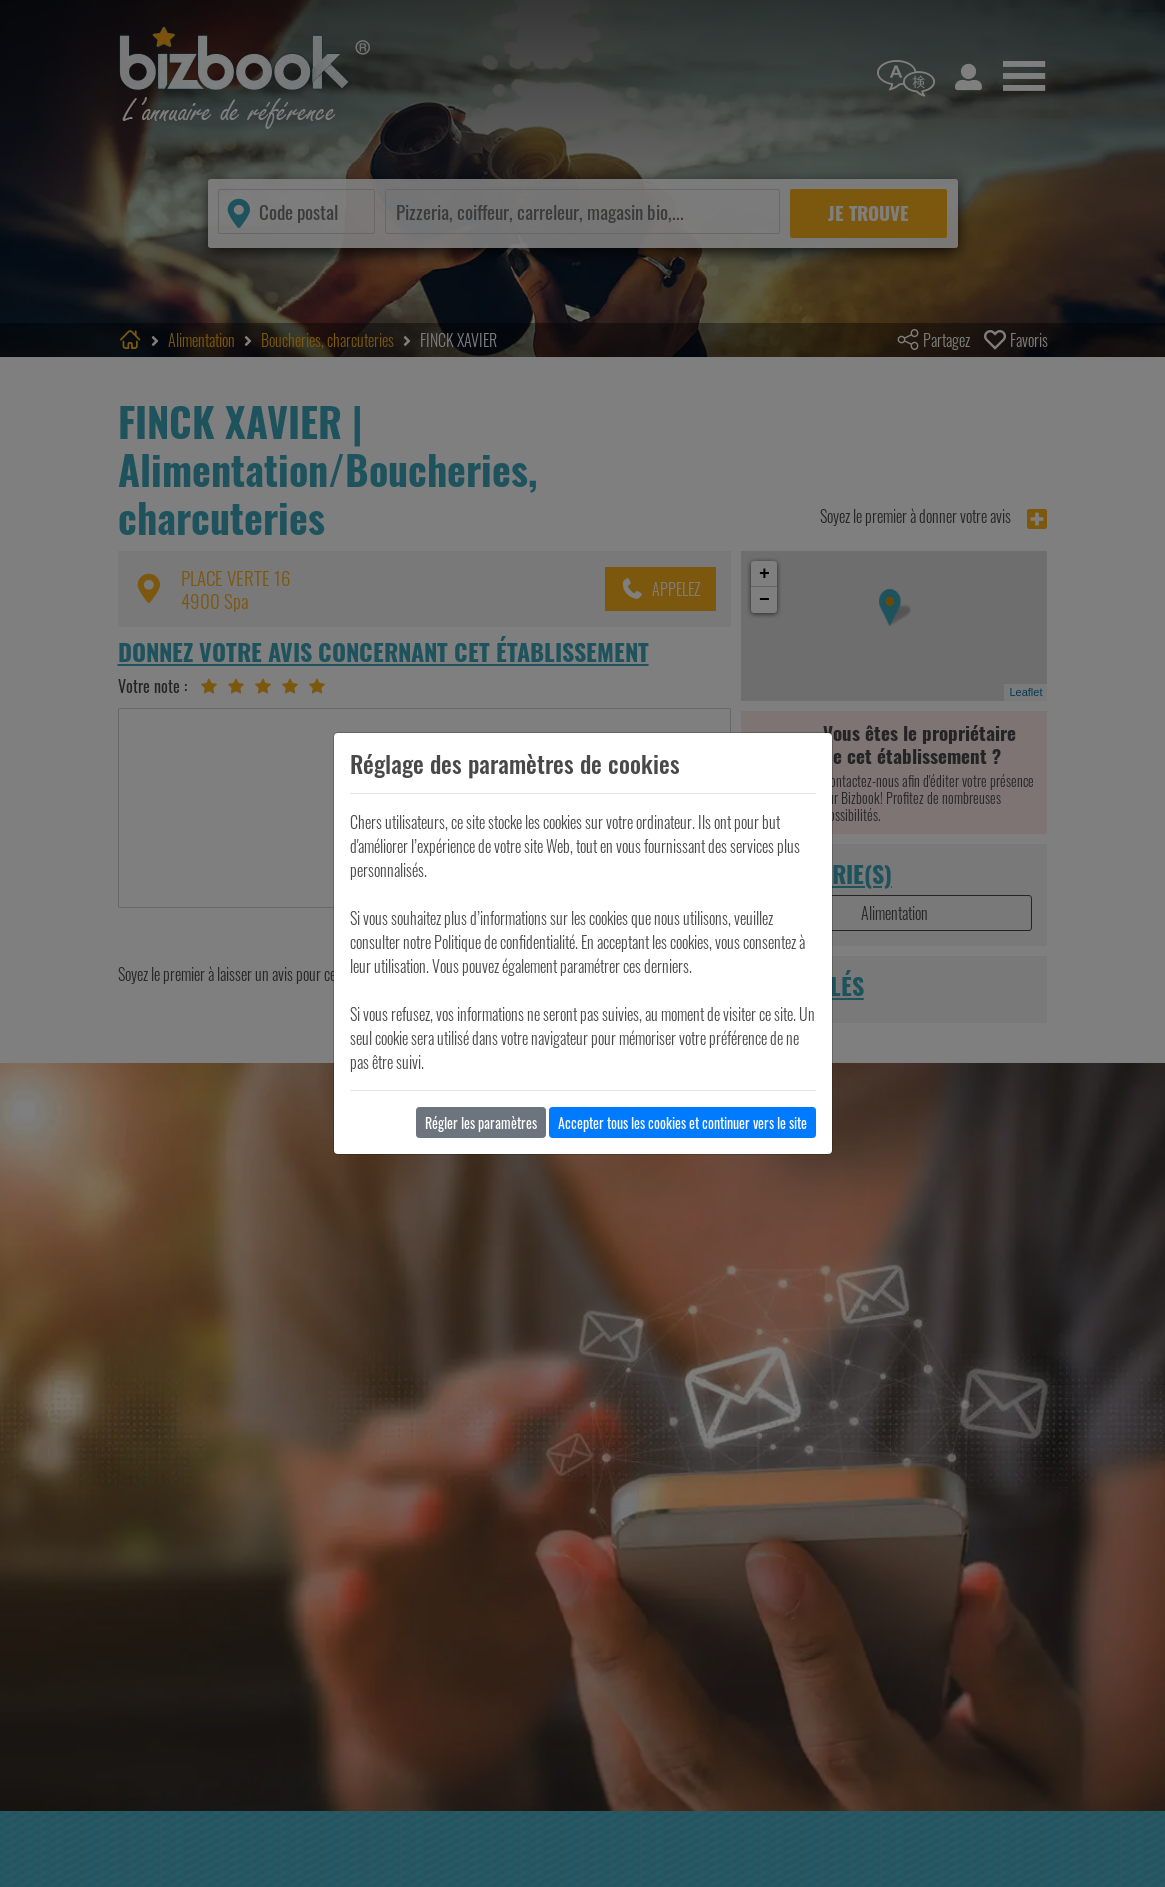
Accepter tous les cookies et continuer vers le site (682, 1122)
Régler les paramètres (481, 1122)
